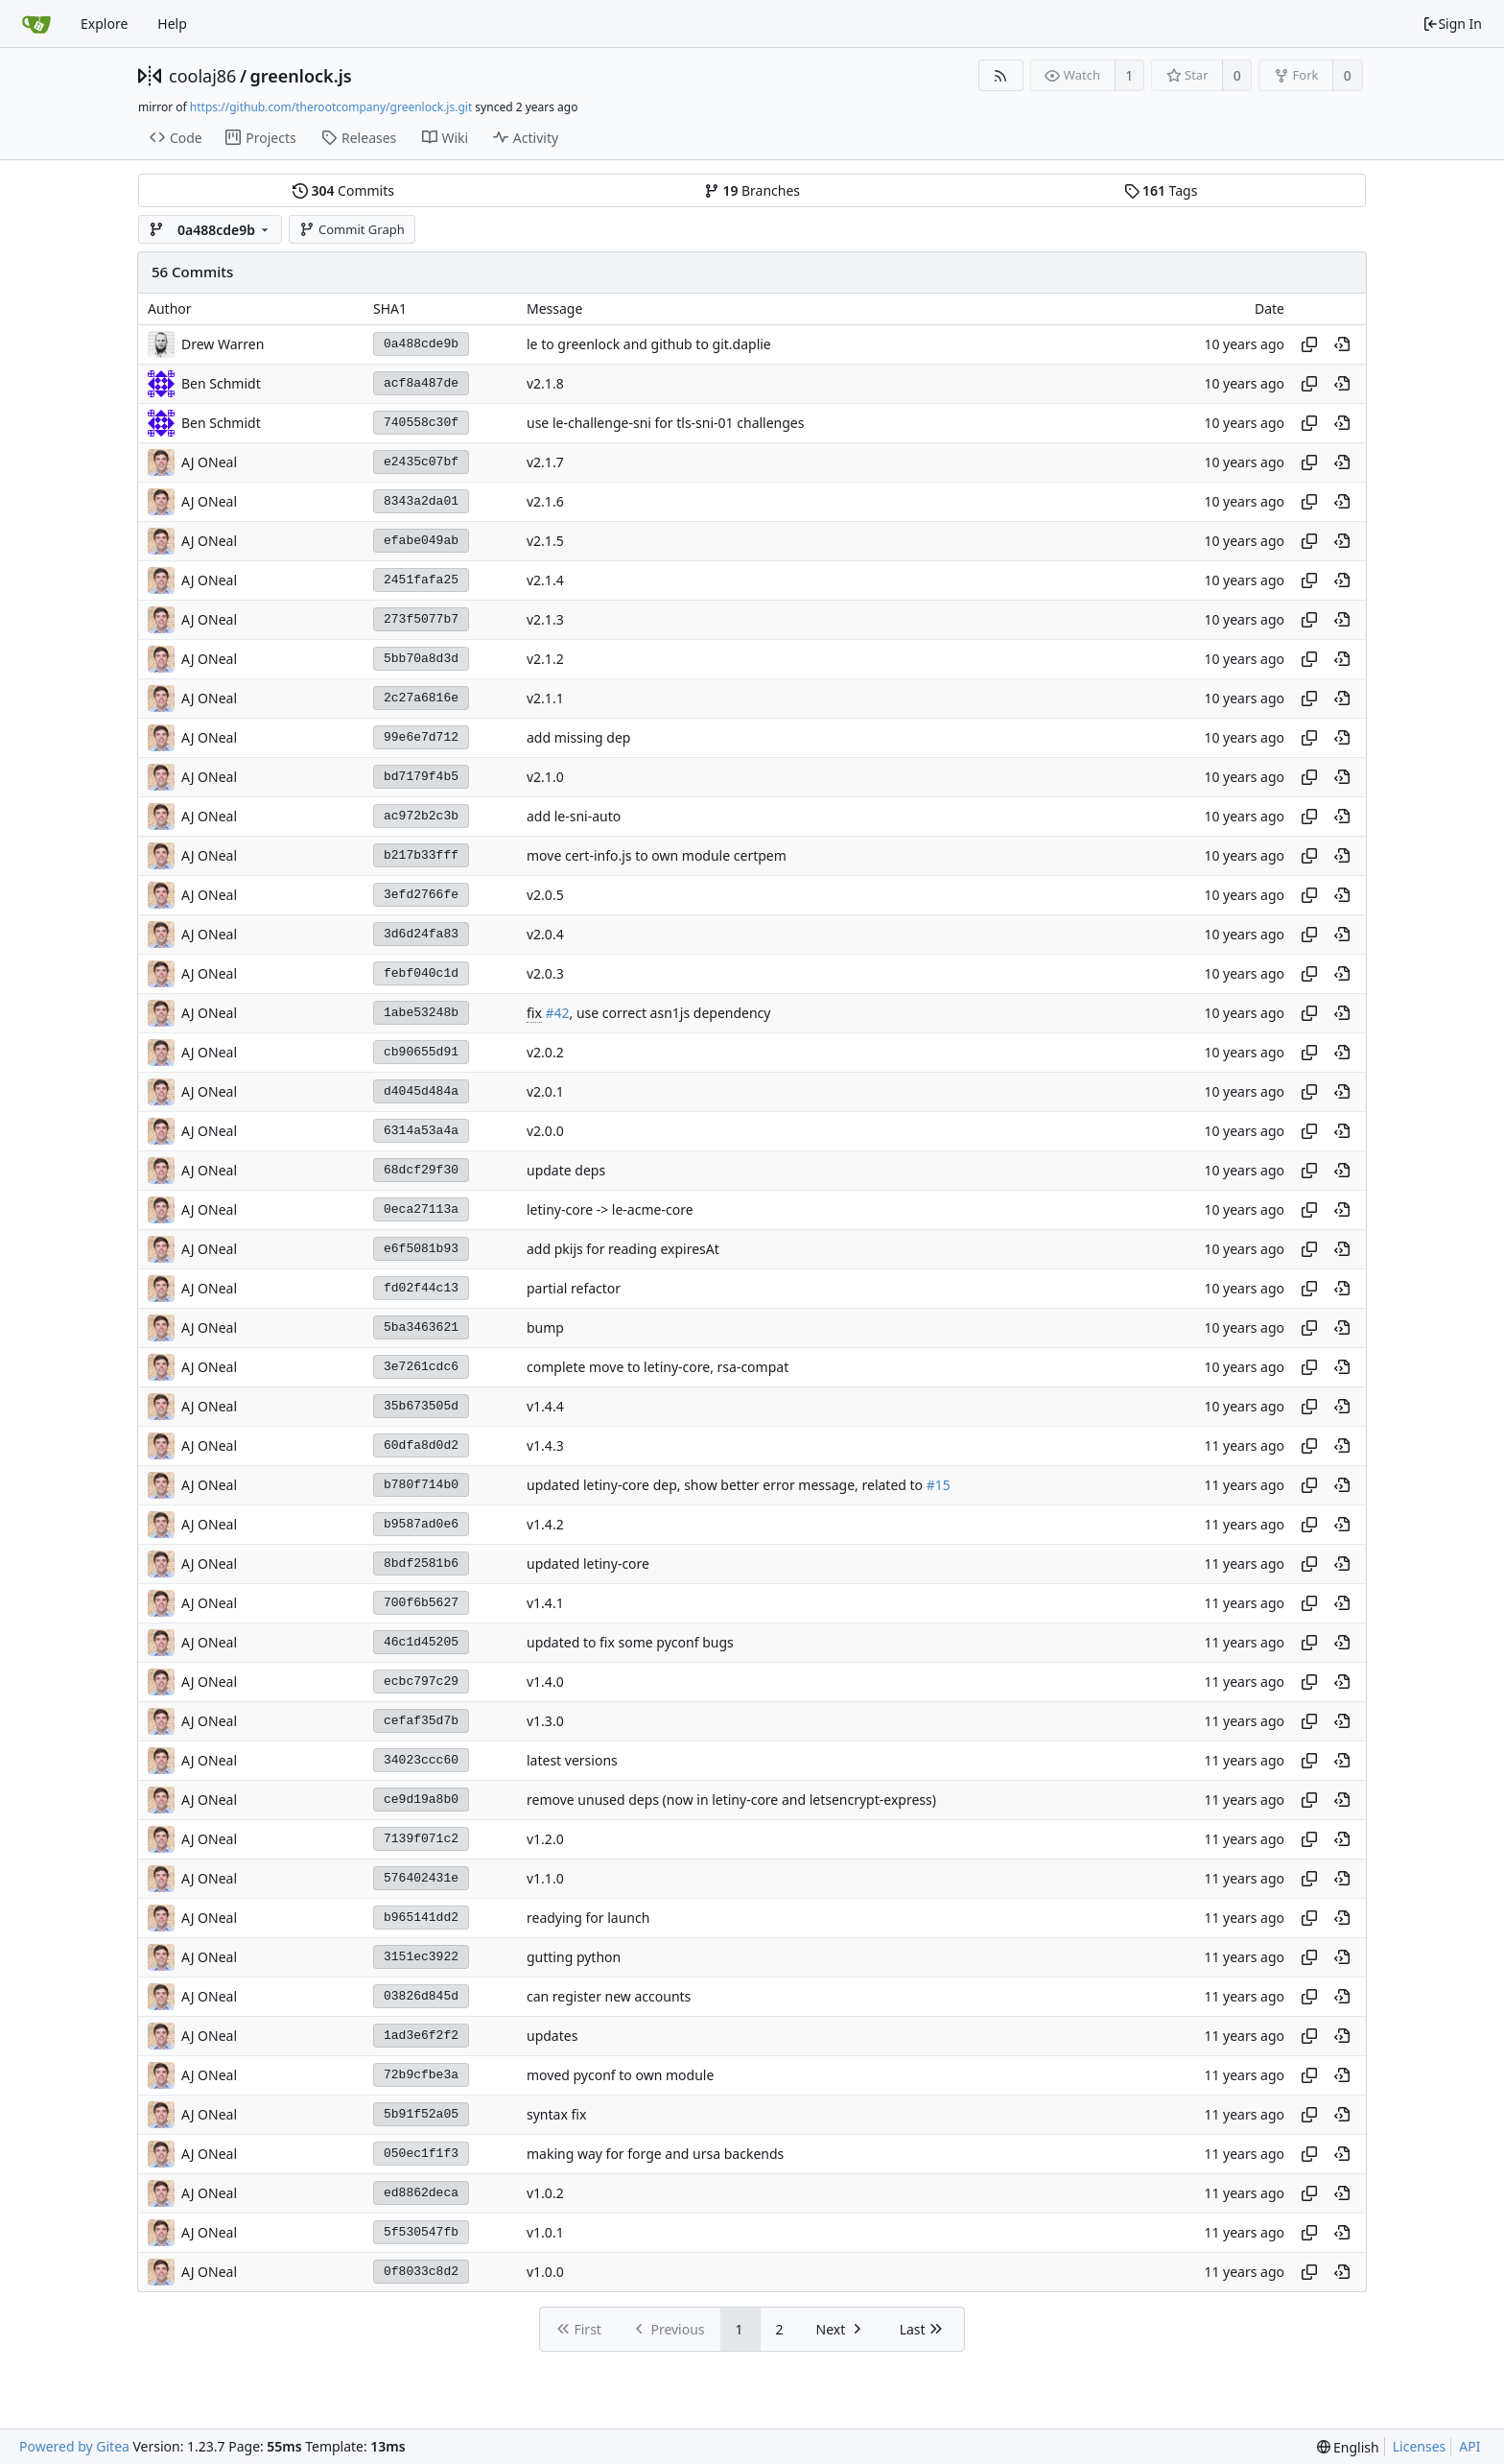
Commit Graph (351, 229)
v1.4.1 (545, 1603)
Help (172, 23)
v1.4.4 (545, 1406)
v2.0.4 (545, 934)
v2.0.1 (545, 1091)
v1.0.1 (545, 2232)
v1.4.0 (545, 1681)
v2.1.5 (545, 541)
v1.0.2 (545, 2193)
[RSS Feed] (1000, 75)
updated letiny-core (588, 1563)
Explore (104, 23)
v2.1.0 (545, 777)
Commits (343, 190)
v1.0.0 (545, 2272)
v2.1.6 (545, 501)
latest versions (572, 1760)
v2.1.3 (545, 619)
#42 (557, 1013)
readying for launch (588, 1917)
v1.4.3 (545, 1445)
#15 (939, 1485)
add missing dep (578, 737)
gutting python (574, 1957)
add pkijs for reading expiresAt (623, 1249)
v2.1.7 (545, 462)
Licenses (1419, 2446)
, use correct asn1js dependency (670, 1013)
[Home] (36, 24)
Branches (752, 190)
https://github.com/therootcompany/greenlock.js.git (331, 107)
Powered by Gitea (74, 2446)
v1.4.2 (545, 1524)
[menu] (1348, 2447)
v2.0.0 (545, 1131)
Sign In (1452, 23)
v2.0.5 (545, 895)
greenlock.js (301, 75)
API (1469, 2446)
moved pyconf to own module (620, 2075)
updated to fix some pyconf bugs (630, 1642)
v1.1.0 (545, 1878)
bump (545, 1327)
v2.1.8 (545, 383)
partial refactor (574, 1288)
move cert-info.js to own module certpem (657, 855)
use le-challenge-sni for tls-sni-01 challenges (665, 423)
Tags (1161, 190)
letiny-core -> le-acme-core (610, 1209)
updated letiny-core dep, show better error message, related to (727, 1485)
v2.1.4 (545, 580)
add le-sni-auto (574, 816)
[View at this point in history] (1342, 344)
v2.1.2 (545, 659)
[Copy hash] (1309, 344)
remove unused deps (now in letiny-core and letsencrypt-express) (731, 1799)
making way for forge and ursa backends (655, 2153)
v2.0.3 (545, 973)
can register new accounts (609, 1996)
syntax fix (556, 2114)
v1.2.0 (545, 1839)
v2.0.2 (545, 1052)
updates (552, 2035)
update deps (566, 1170)
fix (534, 1013)
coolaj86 (202, 75)
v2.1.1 (545, 698)
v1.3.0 (545, 1721)
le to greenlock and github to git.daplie (649, 344)
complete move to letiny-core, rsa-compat (657, 1367)
